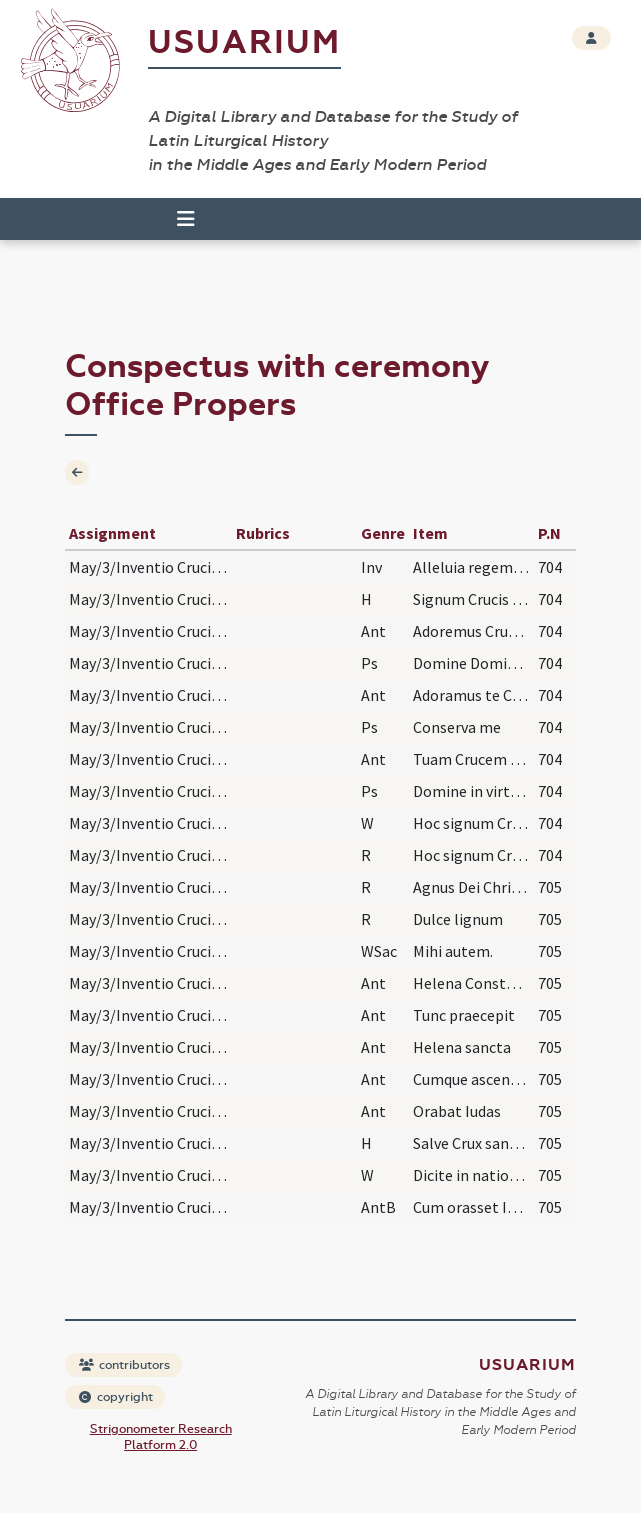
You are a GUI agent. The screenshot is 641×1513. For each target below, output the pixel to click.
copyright (116, 1397)
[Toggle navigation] (186, 219)
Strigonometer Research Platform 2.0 (161, 1437)
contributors (124, 1365)
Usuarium (244, 42)
